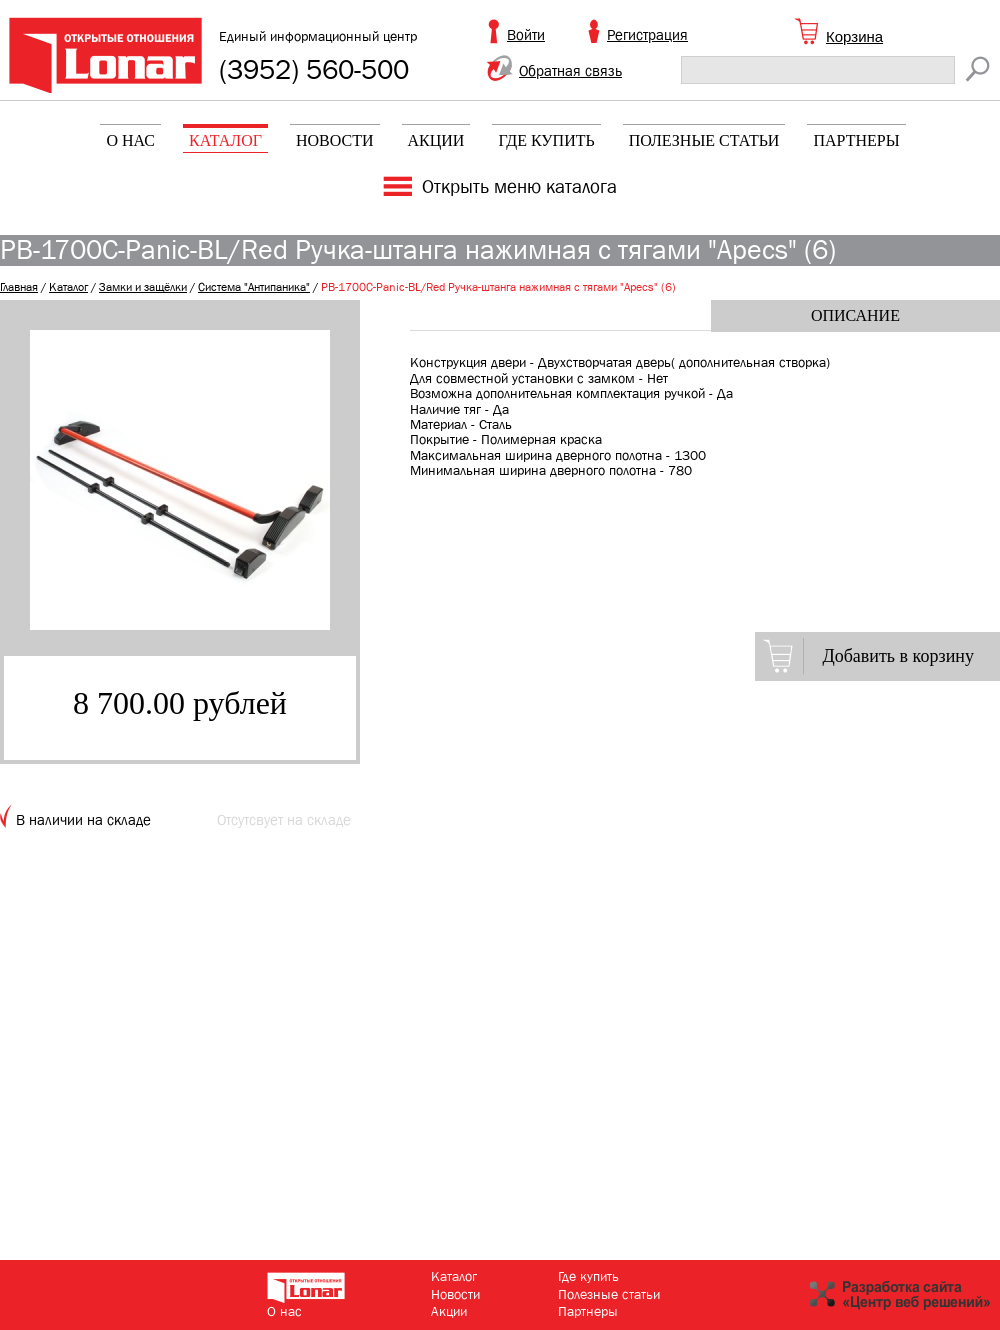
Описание (855, 315)
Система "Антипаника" (254, 287)
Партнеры (856, 140)
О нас (130, 140)
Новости (335, 140)
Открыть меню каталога (519, 187)
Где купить (546, 140)
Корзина (854, 36)
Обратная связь (570, 71)
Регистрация (647, 35)
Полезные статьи (704, 140)
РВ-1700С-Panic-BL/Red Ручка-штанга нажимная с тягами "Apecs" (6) (498, 287)
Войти (526, 35)
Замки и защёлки (143, 287)
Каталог (225, 140)
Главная (19, 287)
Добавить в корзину (898, 656)
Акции (436, 140)
